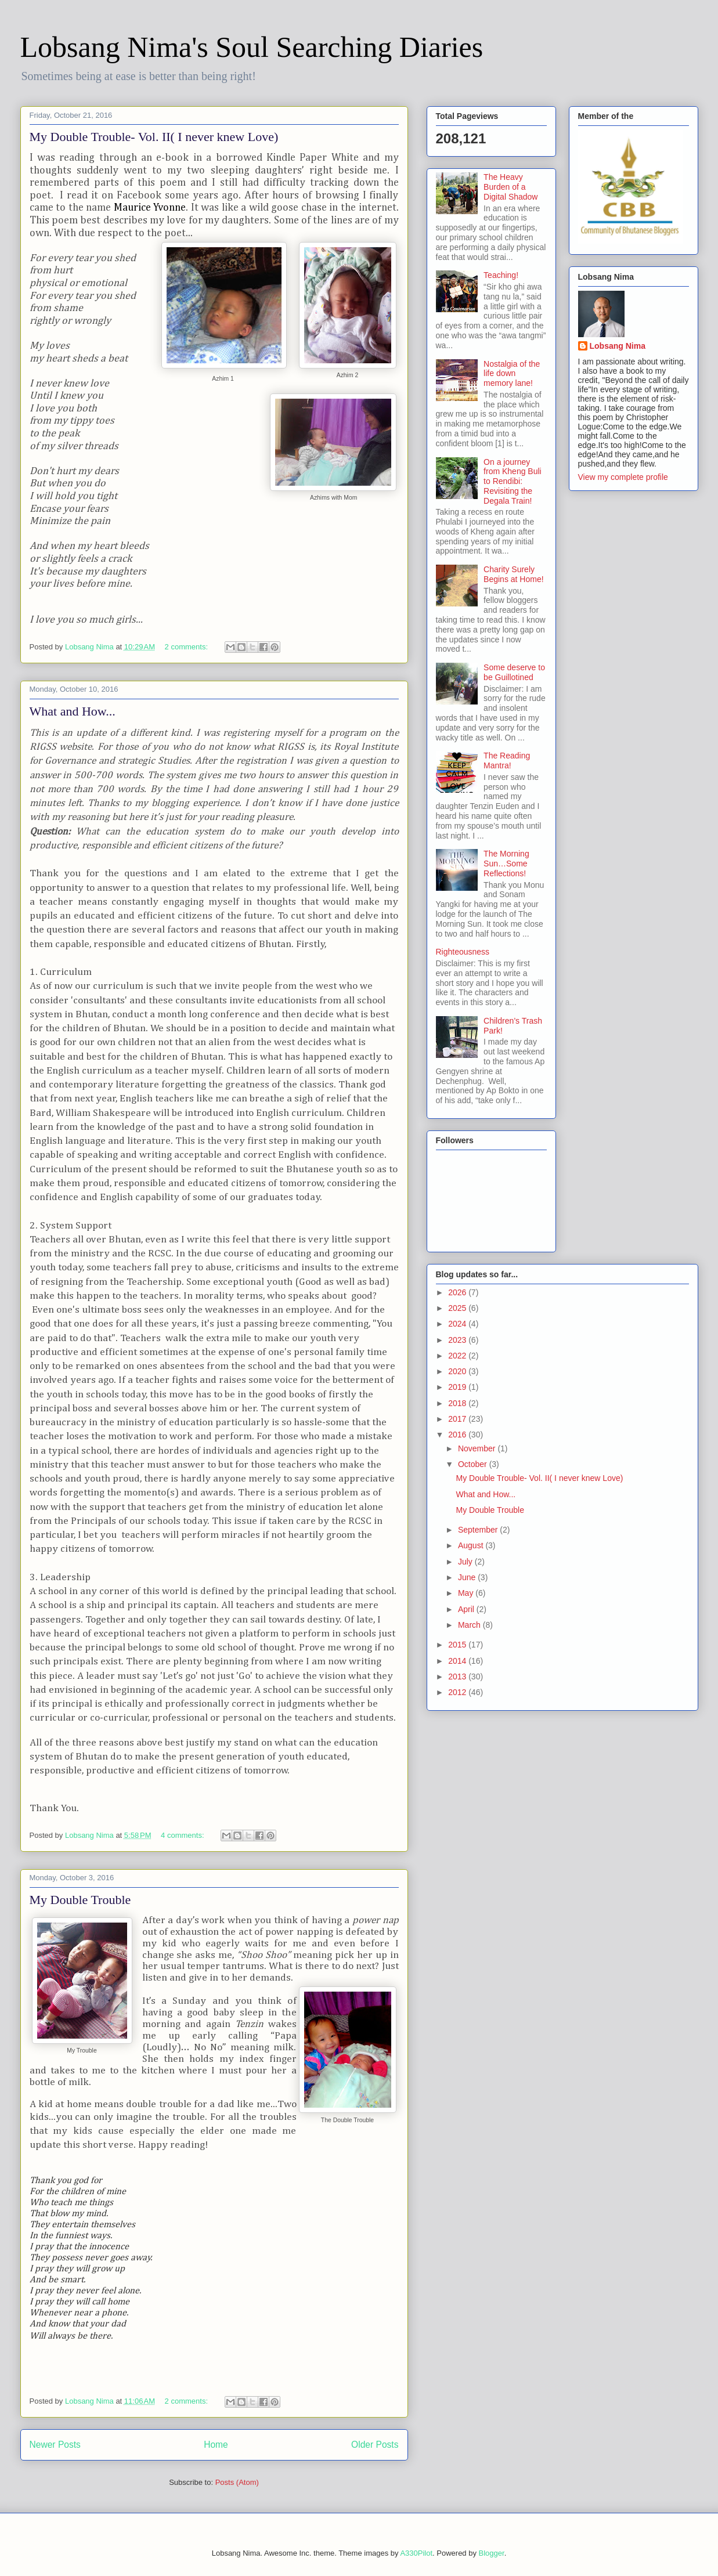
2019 (458, 1387)
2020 (458, 1371)
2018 (458, 1403)
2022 (458, 1355)
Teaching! (501, 275)
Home (216, 2444)
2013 (458, 1676)
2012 (458, 1692)
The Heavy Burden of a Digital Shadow (510, 186)
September (479, 1529)
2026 (458, 1292)
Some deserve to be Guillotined (514, 672)
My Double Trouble (80, 1899)
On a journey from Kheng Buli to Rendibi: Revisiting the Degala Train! (513, 481)
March (470, 1625)
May (466, 1593)
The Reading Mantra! (507, 760)
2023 (458, 1340)
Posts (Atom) (237, 2482)
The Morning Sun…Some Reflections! (506, 863)
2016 (458, 1434)
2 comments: (187, 646)
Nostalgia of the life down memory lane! (512, 373)
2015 (458, 1644)
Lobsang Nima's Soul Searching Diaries (252, 47)
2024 (458, 1323)
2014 (458, 1660)
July (466, 1561)
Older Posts (374, 2444)
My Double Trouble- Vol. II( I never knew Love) (154, 136)
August (471, 1545)
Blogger (491, 2553)
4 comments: (183, 1835)
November (477, 1448)
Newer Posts (55, 2444)
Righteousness (463, 951)
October (473, 1464)
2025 (458, 1308)
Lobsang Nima (617, 346)
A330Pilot (416, 2553)
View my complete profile (623, 477)
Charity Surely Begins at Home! (514, 574)
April (467, 1609)
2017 (458, 1419)
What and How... (73, 711)
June (468, 1577)
